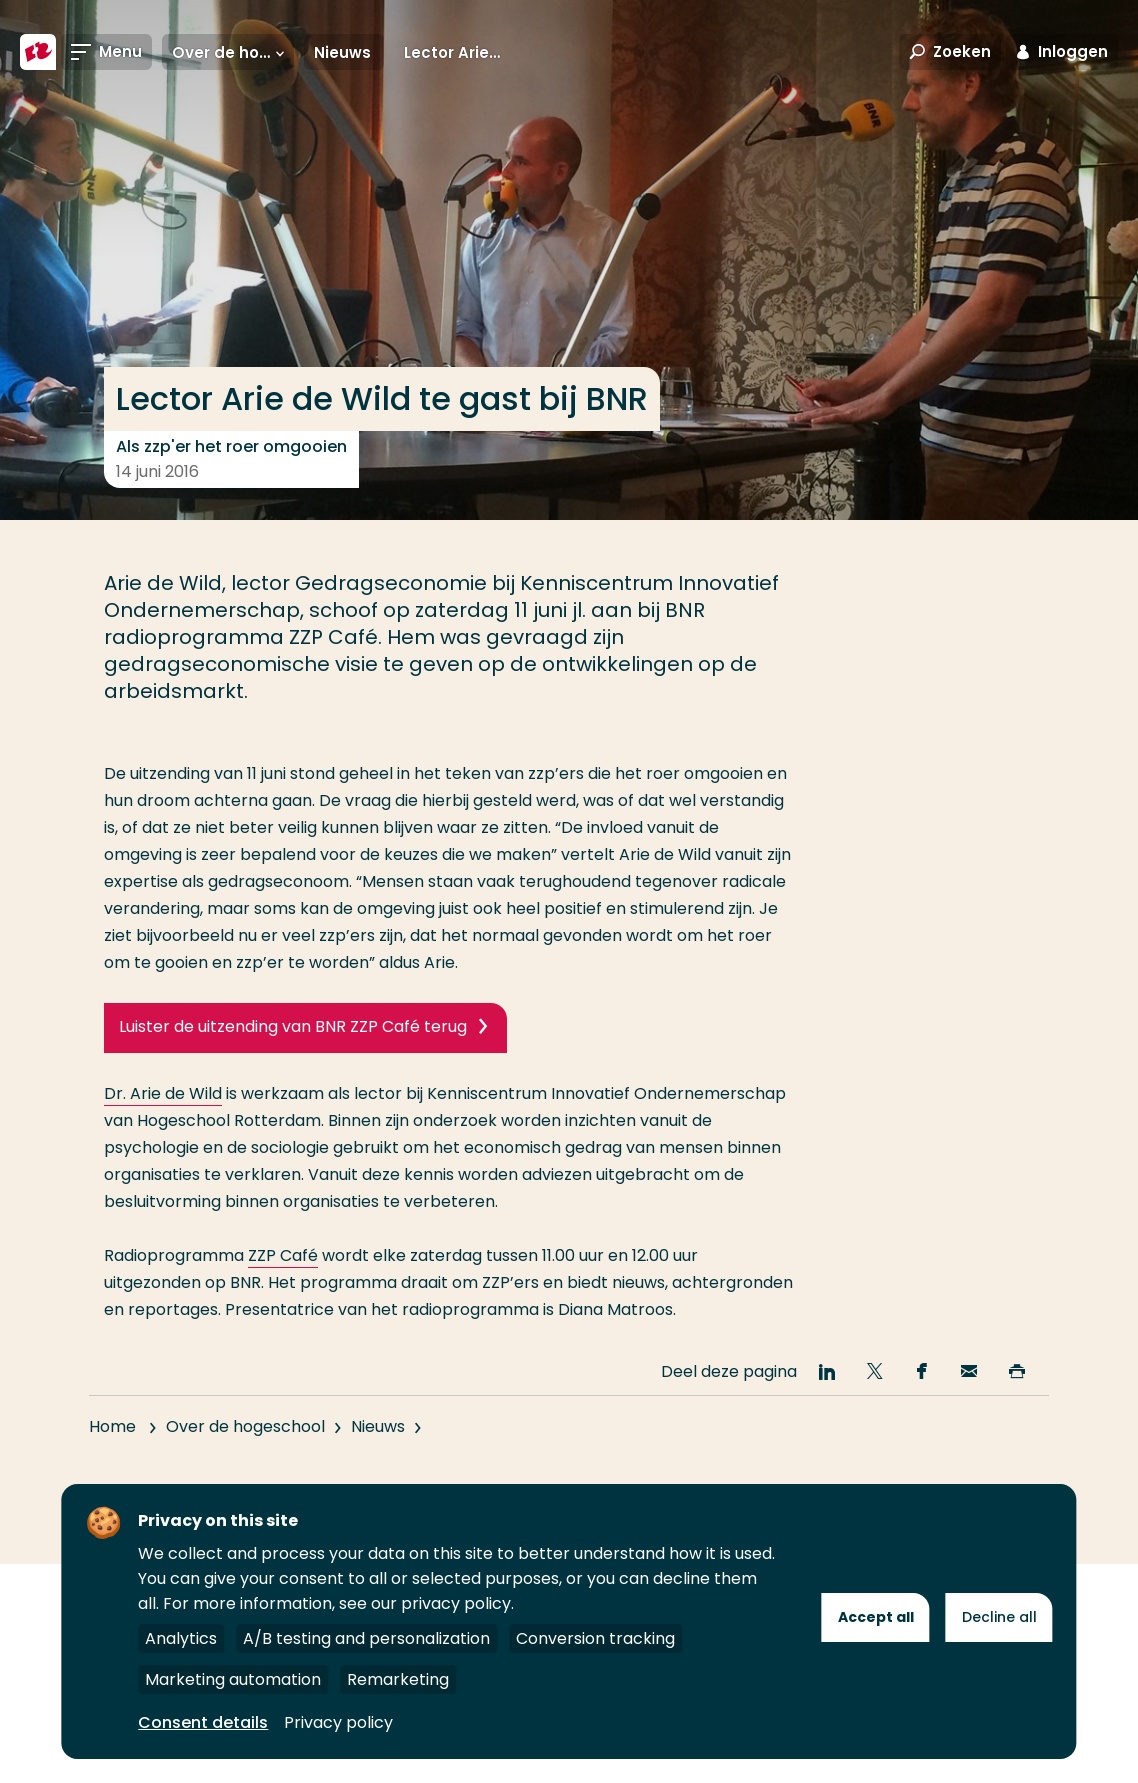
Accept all (876, 1617)
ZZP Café (283, 1255)
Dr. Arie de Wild (163, 1093)
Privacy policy (338, 1722)
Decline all (999, 1617)
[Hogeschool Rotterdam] (38, 52)
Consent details (203, 1722)
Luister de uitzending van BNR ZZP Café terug (293, 1026)
